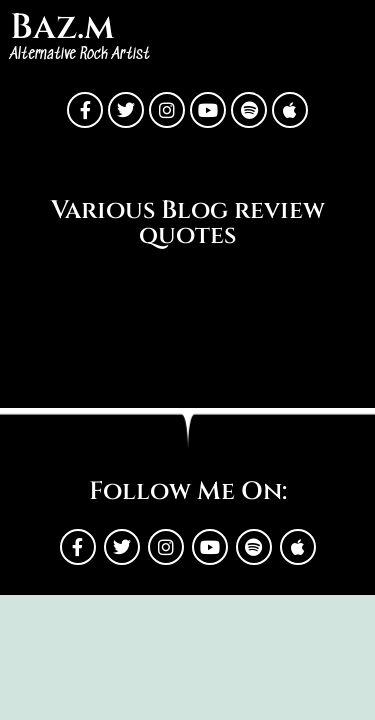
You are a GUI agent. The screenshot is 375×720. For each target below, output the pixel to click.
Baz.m (62, 27)
